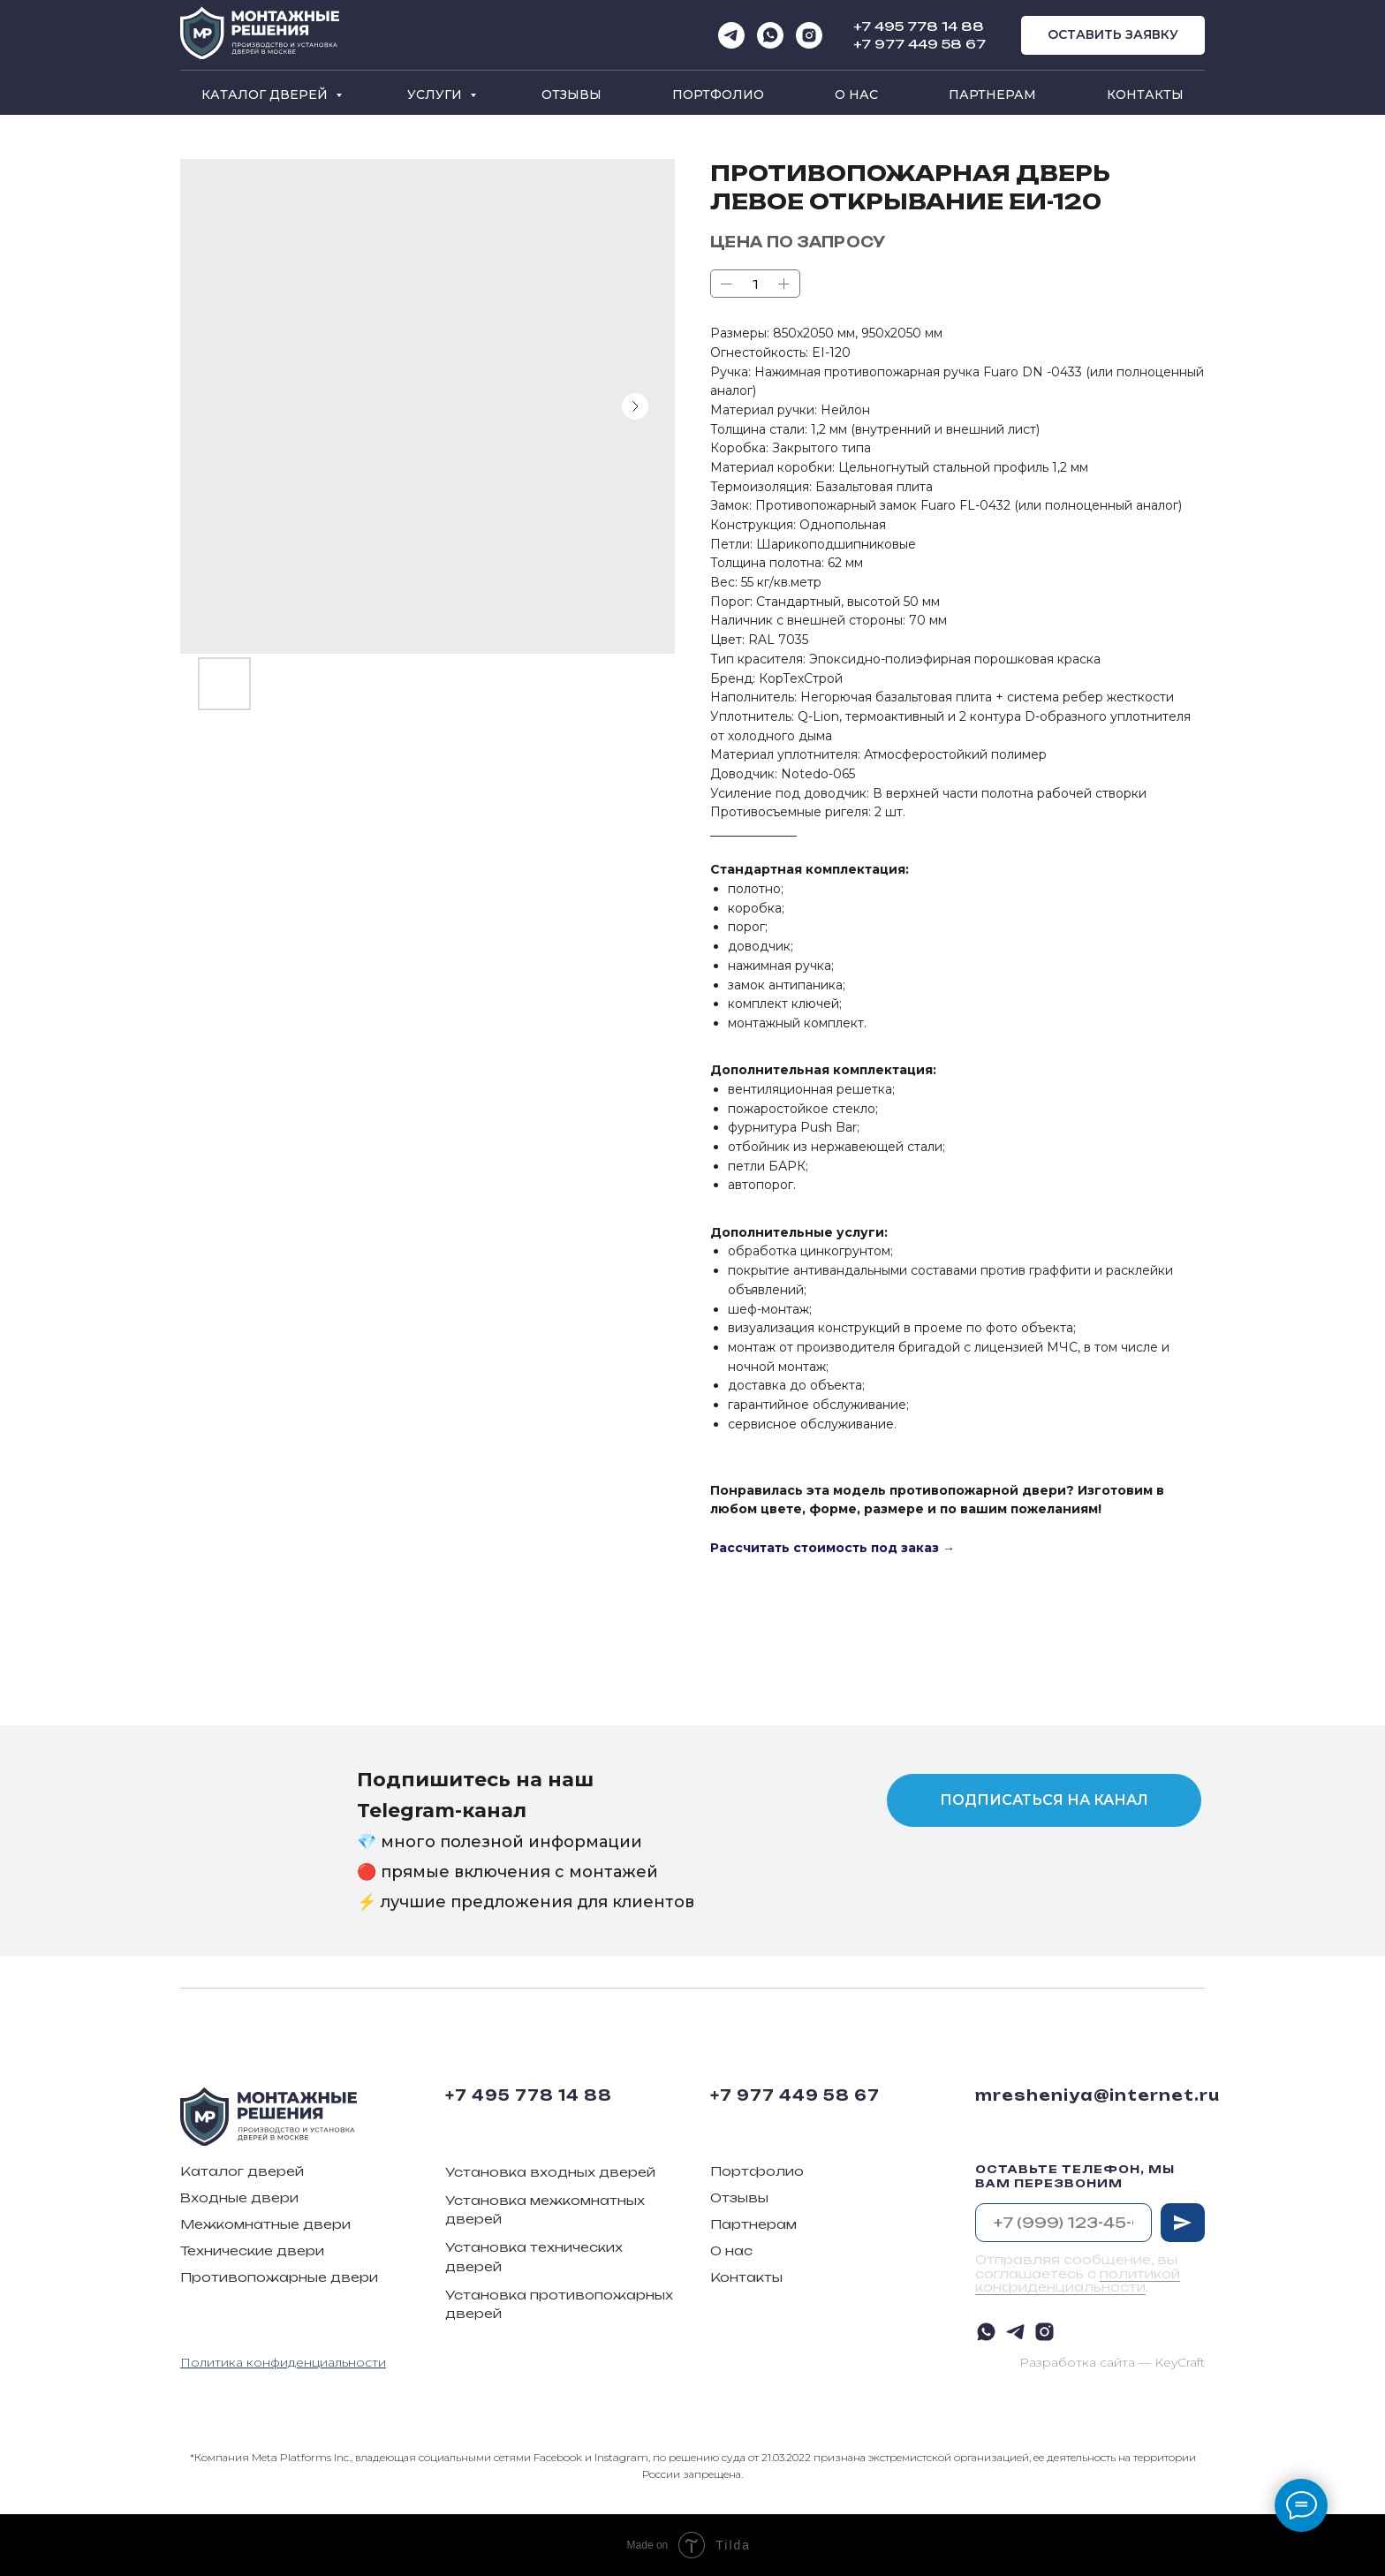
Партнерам (992, 94)
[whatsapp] (770, 35)
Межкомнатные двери (265, 2223)
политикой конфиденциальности (1077, 2280)
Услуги (436, 94)
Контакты (1145, 94)
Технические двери (252, 2250)
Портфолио (718, 94)
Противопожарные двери (279, 2276)
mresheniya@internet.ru (1097, 2095)
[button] (1113, 36)
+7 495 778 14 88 (528, 2095)
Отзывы (571, 94)
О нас (856, 94)
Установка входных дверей (550, 2171)
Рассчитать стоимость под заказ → (832, 1548)
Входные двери (239, 2197)
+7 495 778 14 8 (913, 26)
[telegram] (731, 35)
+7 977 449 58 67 (919, 43)
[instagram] (809, 35)
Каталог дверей (266, 94)
